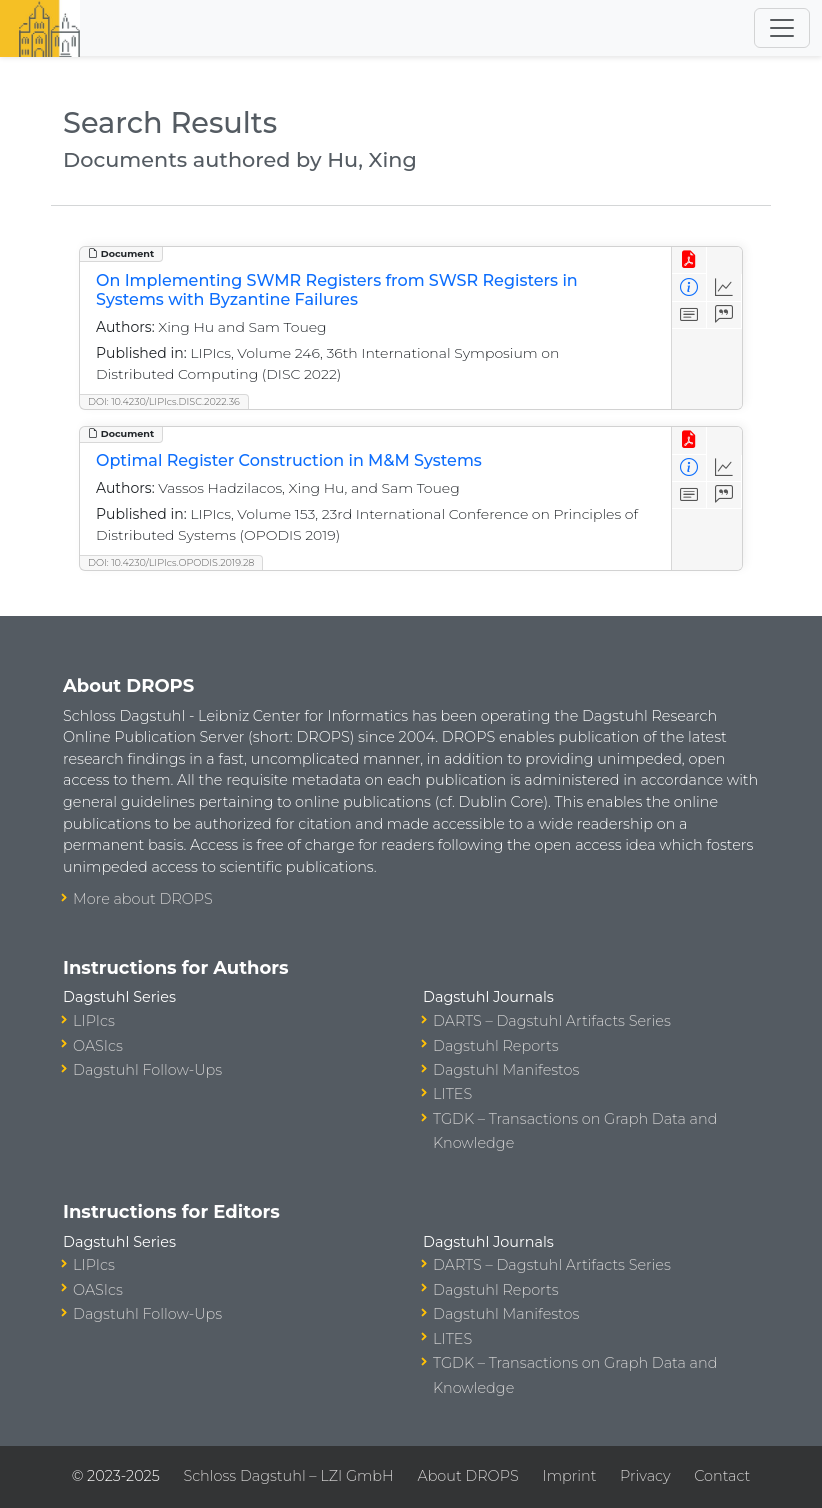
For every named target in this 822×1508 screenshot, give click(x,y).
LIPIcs (94, 1021)
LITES (452, 1094)
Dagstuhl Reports (496, 1046)
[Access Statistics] (724, 287)
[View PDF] (689, 260)
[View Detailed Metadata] (689, 287)
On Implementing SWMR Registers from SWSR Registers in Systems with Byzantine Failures (337, 290)
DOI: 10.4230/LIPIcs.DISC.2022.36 (164, 401)
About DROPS (467, 1476)
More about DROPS (143, 899)
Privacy (645, 1476)
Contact (722, 1476)
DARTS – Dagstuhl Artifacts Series (552, 1021)
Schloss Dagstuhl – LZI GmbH (288, 1476)
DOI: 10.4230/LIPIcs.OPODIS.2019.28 (171, 562)
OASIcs (98, 1046)
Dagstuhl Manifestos (506, 1070)
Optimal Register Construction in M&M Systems (289, 460)
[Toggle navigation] (782, 28)
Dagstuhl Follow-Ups (147, 1070)
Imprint (569, 1476)
